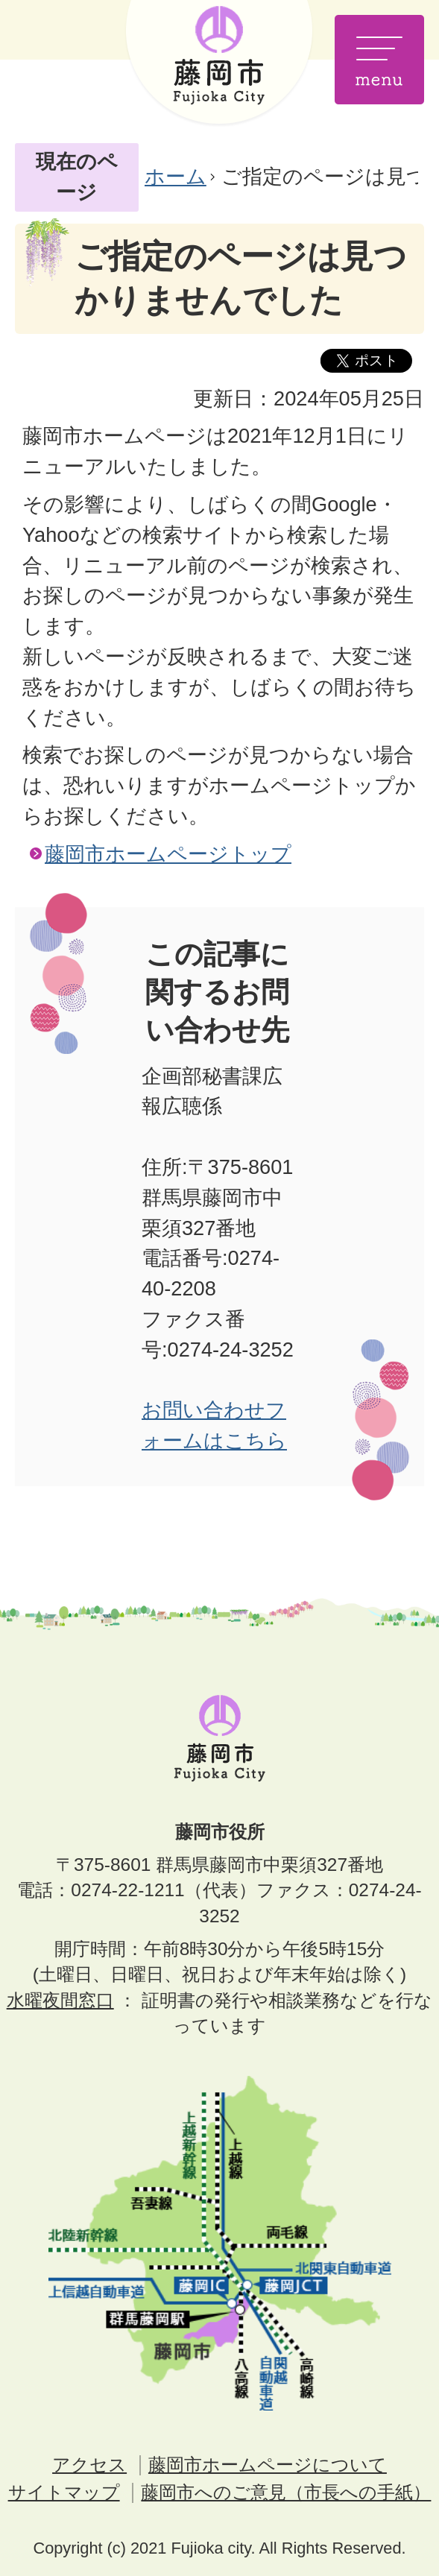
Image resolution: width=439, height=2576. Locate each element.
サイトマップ (64, 2492)
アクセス (89, 2465)
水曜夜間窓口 (60, 2000)
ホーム (175, 176)
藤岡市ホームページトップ (168, 853)
